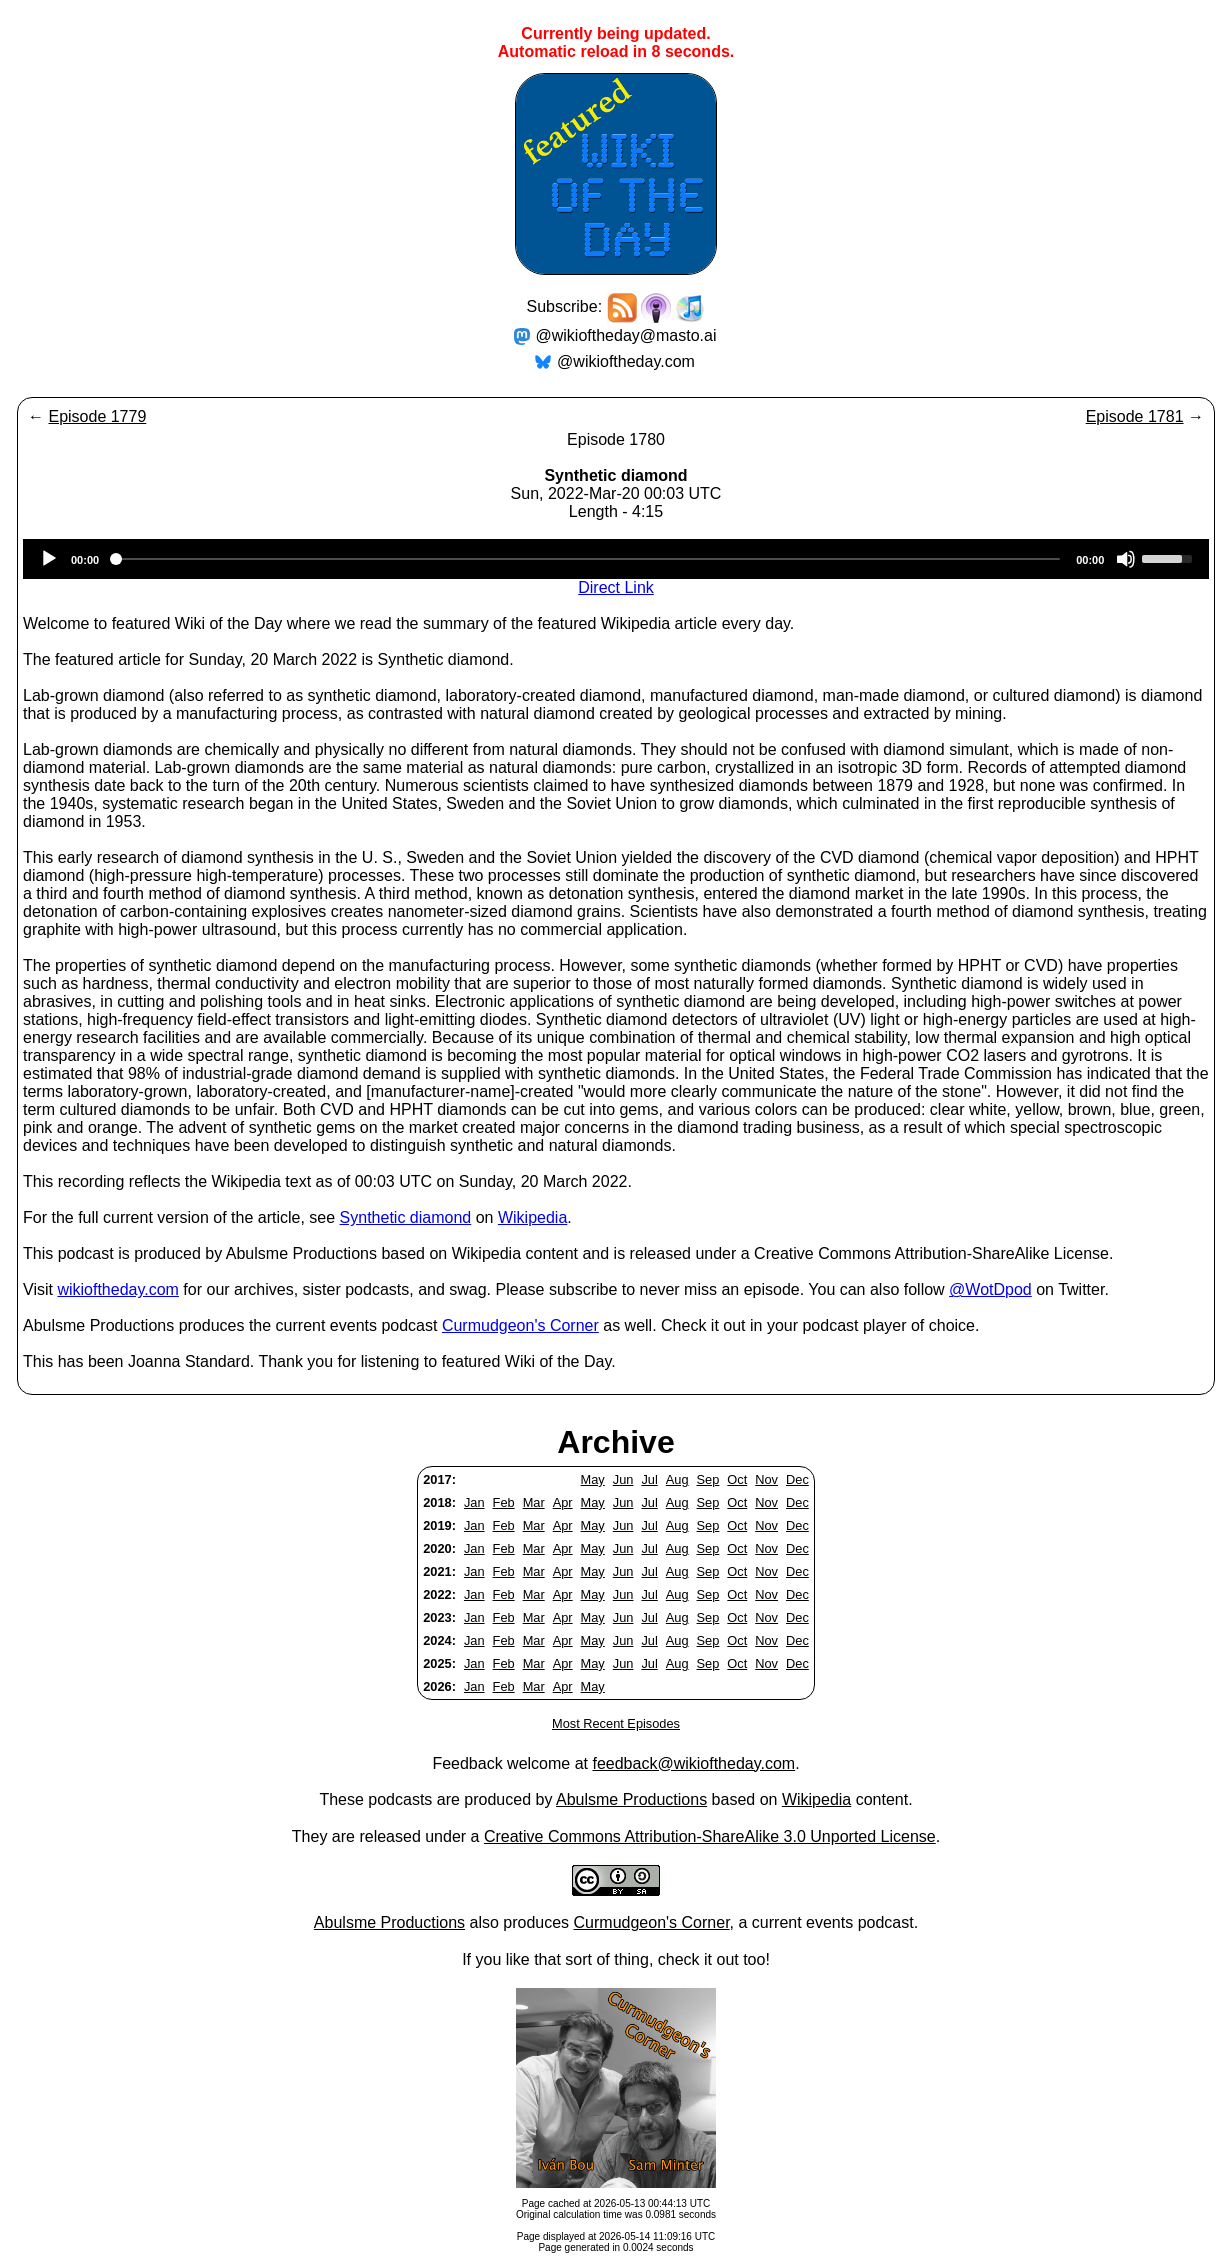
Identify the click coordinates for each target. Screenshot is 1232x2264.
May (593, 1479)
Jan (474, 1502)
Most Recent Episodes (616, 1723)
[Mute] (1126, 559)
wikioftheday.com (118, 1289)
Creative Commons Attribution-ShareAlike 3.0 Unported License (710, 1836)
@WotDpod (990, 1289)
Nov (766, 1479)
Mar (534, 1502)
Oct (737, 1479)
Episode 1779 (97, 416)
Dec (797, 1479)
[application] (616, 559)
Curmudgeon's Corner (520, 1325)
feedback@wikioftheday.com (693, 1763)
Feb (504, 1502)
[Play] (49, 559)
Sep (708, 1479)
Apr (563, 1502)
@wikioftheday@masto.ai (626, 335)
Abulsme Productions (631, 1799)
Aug (677, 1479)
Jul (649, 1479)
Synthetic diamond (406, 1217)
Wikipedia (532, 1217)
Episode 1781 (1135, 416)
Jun (623, 1479)
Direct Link (616, 587)
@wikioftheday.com (626, 361)
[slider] (587, 559)
